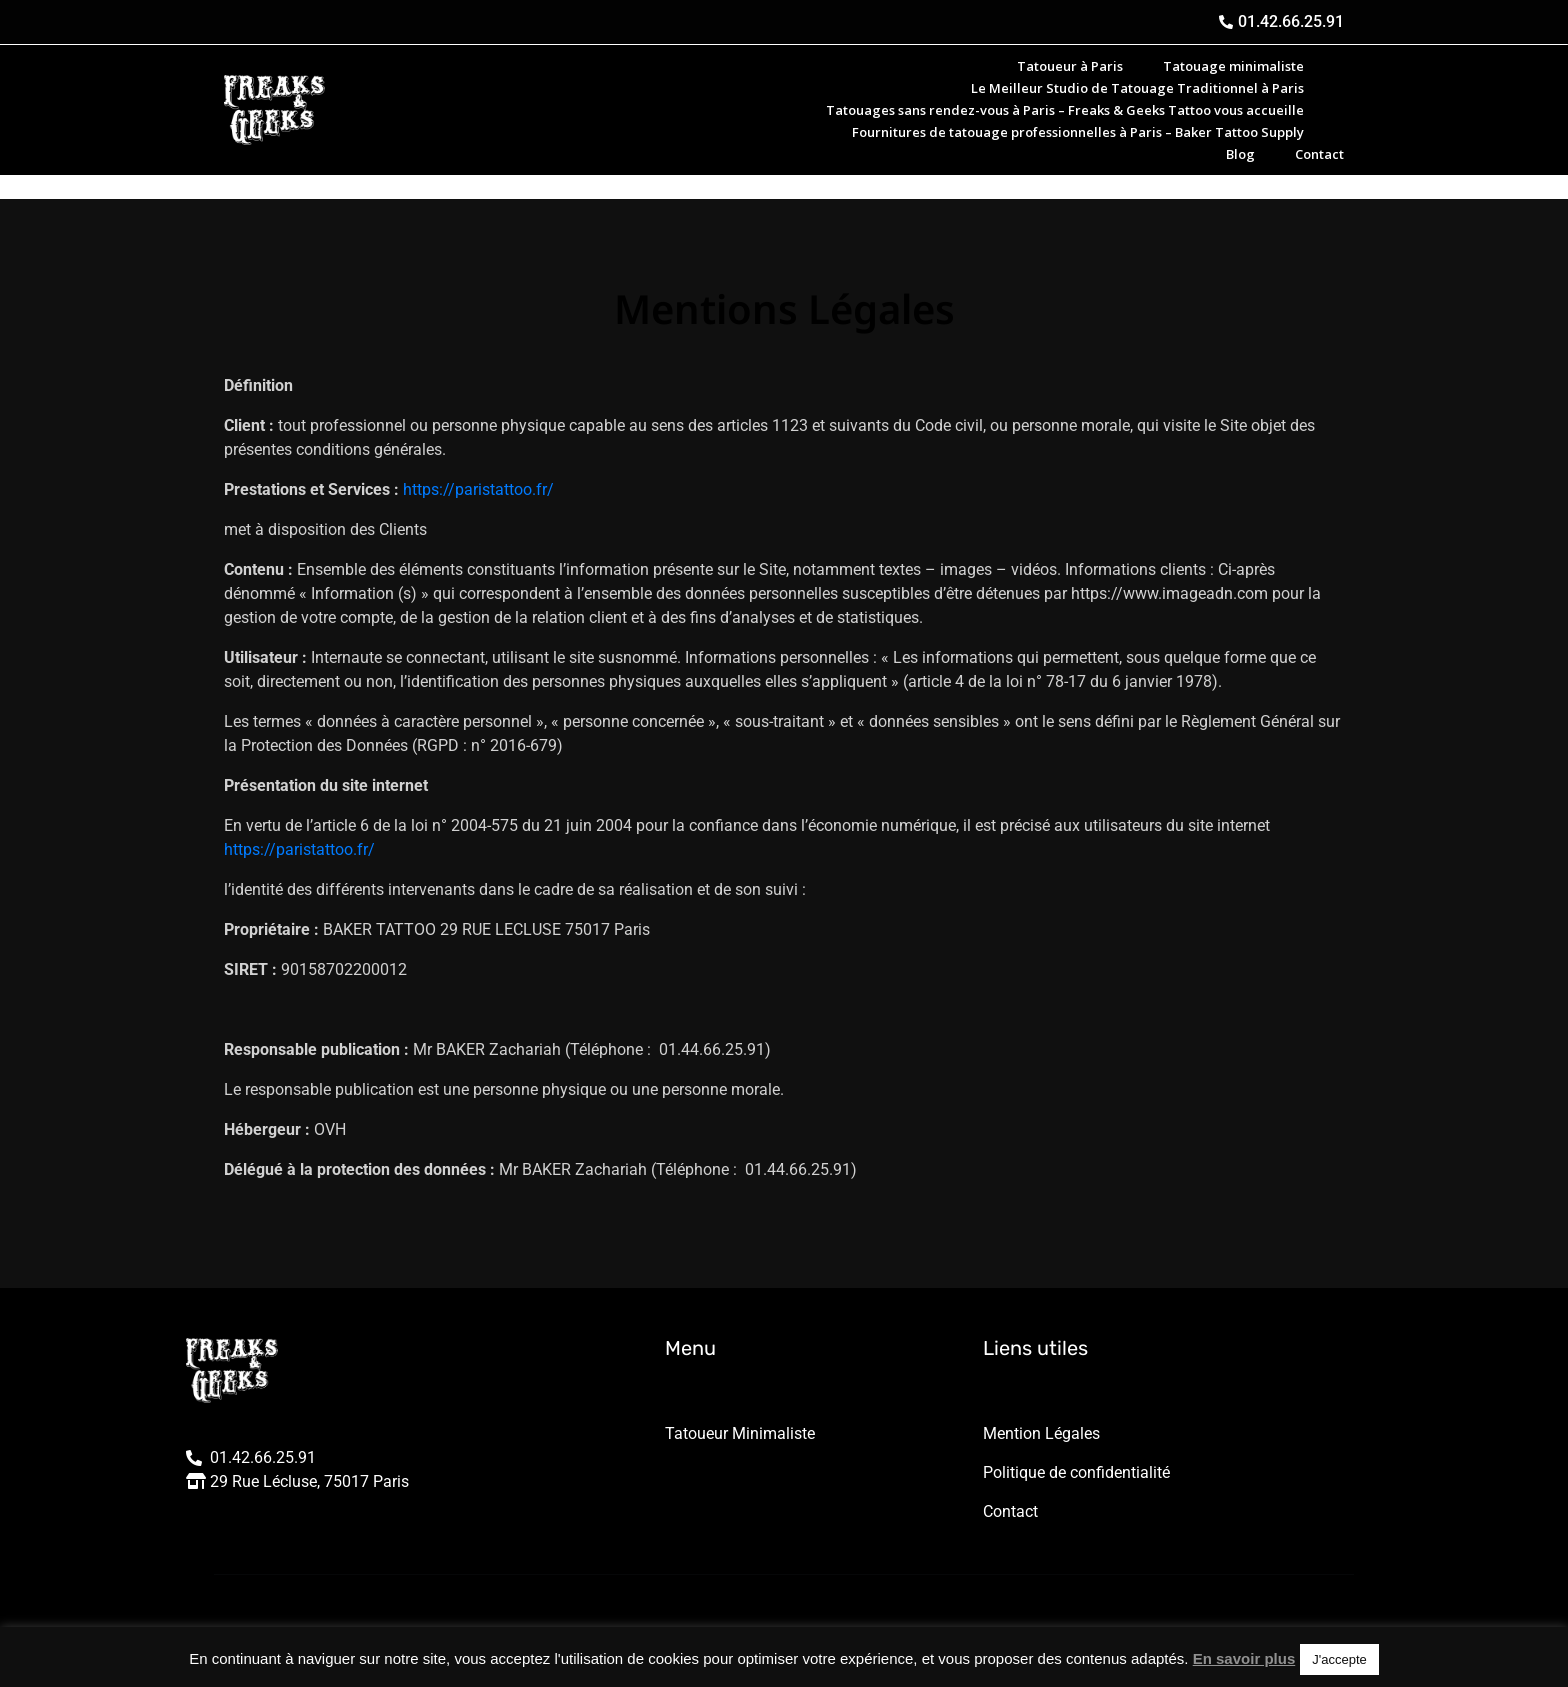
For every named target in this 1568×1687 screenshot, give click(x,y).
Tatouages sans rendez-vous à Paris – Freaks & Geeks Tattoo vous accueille (1065, 110)
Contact (1319, 154)
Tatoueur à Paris (1070, 66)
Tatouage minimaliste (1233, 66)
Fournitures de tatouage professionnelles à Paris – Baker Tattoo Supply (1078, 132)
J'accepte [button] (1339, 1659)
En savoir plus (1244, 1658)
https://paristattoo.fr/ (478, 489)
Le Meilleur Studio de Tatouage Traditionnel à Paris (1137, 88)
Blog (1240, 154)
